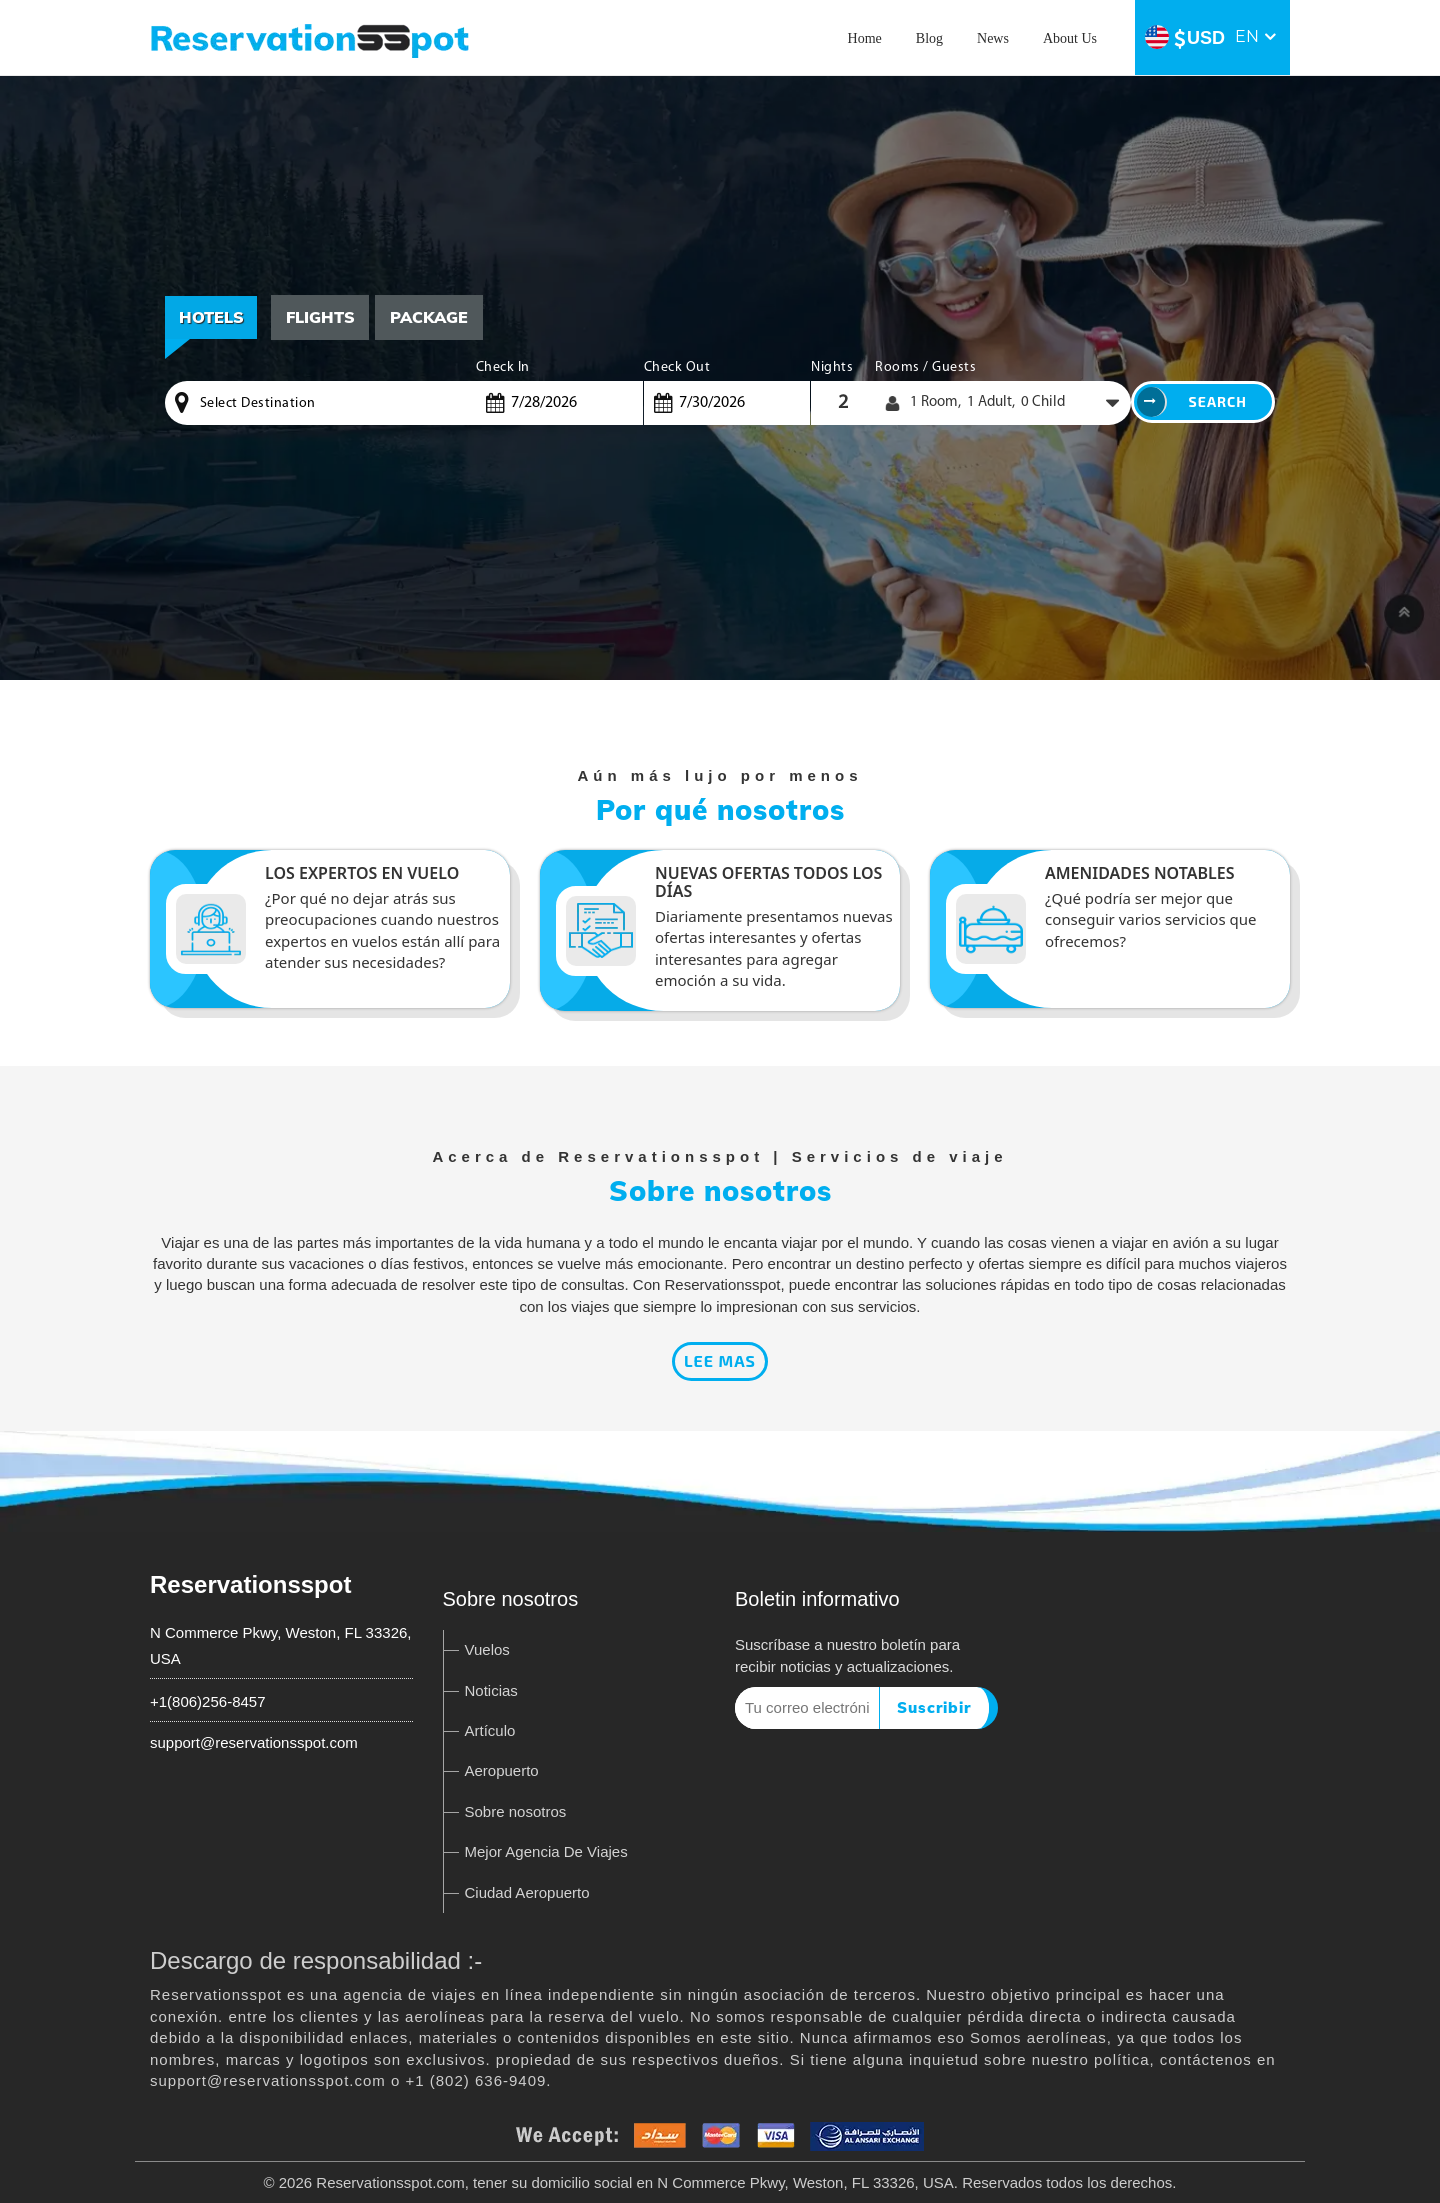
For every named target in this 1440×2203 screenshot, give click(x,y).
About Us (1070, 38)
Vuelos (487, 1649)
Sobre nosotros (516, 1811)
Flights (321, 317)
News (993, 38)
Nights (832, 367)
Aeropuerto (502, 1770)
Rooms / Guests (925, 367)
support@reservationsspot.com (254, 1742)
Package (431, 317)
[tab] (321, 317)
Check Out (677, 367)
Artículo (490, 1730)
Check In (503, 367)
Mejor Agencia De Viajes (546, 1851)
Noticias (491, 1690)
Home (865, 38)
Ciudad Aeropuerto (527, 1892)
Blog (929, 38)
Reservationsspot (250, 1584)
